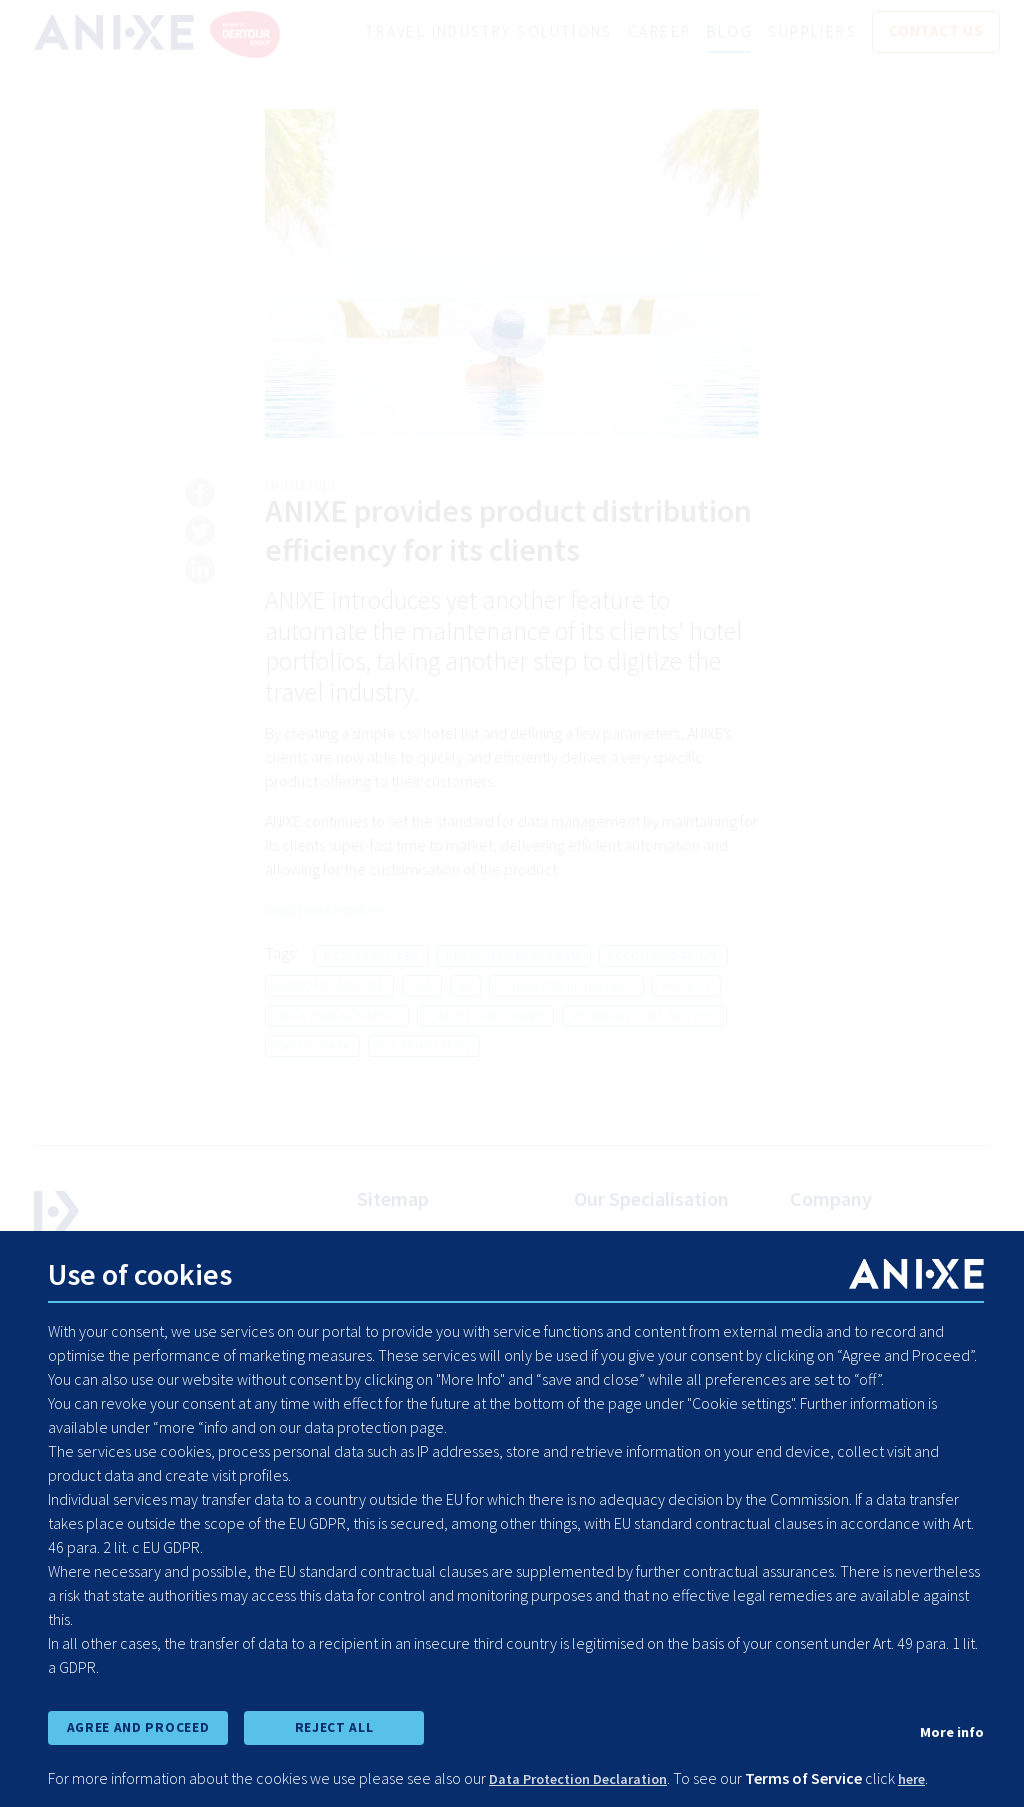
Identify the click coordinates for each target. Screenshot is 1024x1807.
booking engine (329, 986)
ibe (421, 986)
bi (466, 986)
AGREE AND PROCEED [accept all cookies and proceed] (137, 1725)
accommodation (663, 956)
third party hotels (566, 986)
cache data (312, 1046)
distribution (424, 1046)
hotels (686, 986)
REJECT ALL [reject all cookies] (334, 1725)
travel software (485, 1016)
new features (371, 956)
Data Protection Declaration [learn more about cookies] (590, 1779)
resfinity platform (514, 956)
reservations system (644, 1016)
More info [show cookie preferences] (949, 1728)
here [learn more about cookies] (938, 1779)
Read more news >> (330, 910)
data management (337, 1016)
